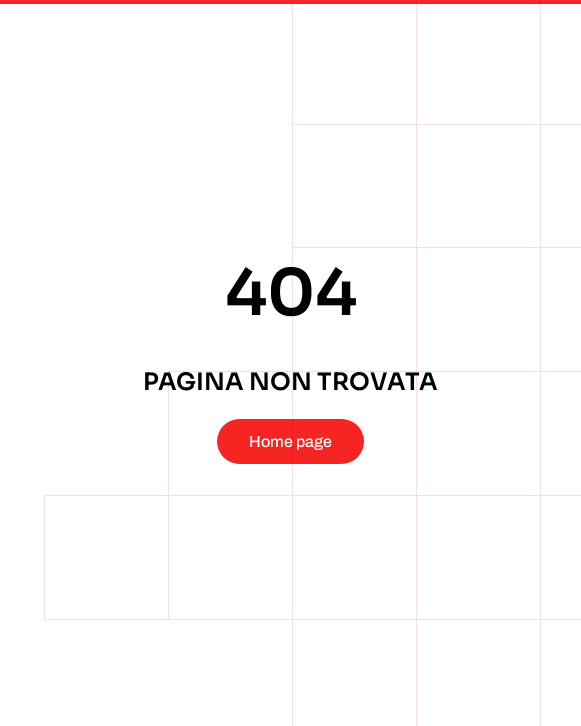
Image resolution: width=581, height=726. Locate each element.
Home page (290, 441)
